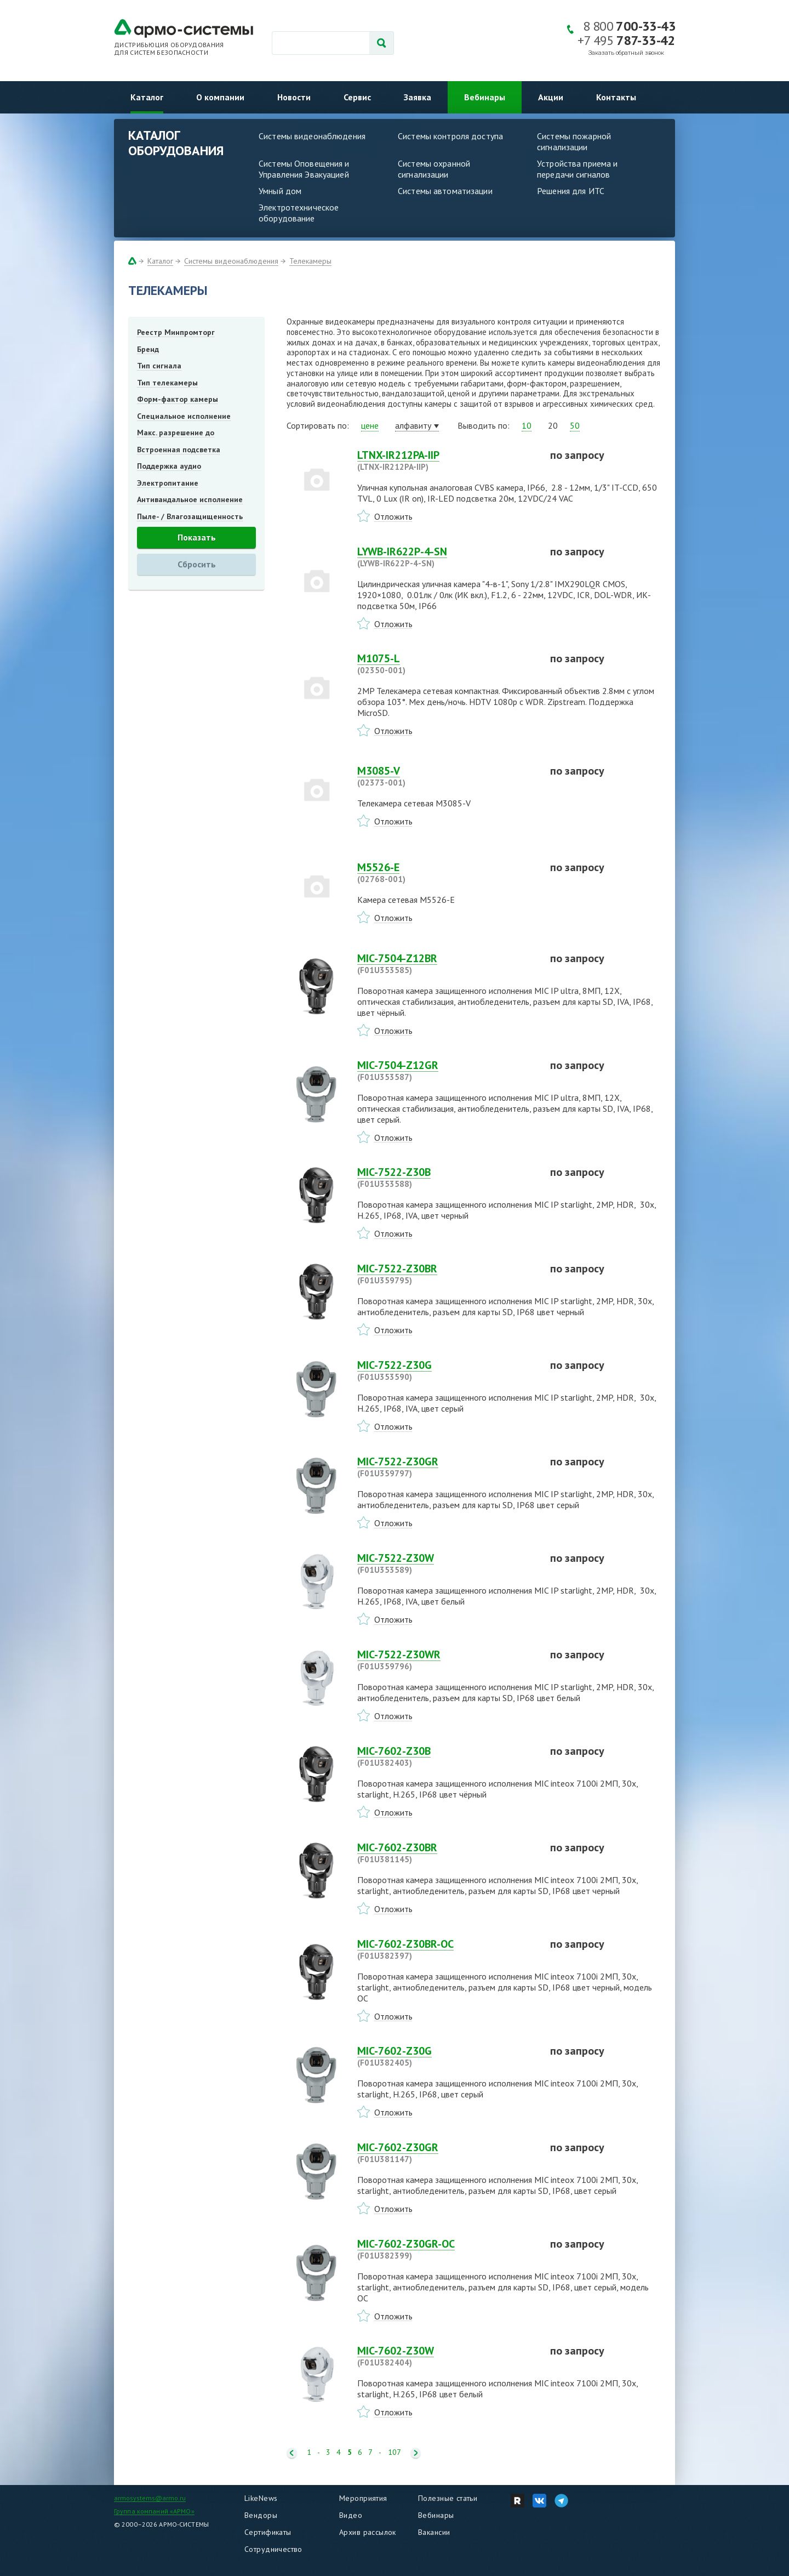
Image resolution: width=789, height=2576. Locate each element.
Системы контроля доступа (450, 135)
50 (575, 425)
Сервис (357, 97)
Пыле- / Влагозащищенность (190, 516)
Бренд (148, 349)
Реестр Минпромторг (176, 332)
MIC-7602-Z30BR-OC (447, 1949)
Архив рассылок (367, 2532)
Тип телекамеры (167, 383)
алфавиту (413, 425)
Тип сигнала (159, 366)
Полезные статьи (447, 2498)
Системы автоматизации (445, 190)
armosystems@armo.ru (150, 2498)
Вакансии (434, 2532)
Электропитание (167, 483)
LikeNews (260, 2498)
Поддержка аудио (169, 466)
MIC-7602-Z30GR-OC (447, 2249)
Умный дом (280, 190)
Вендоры (260, 2515)
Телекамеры (310, 261)
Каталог (146, 97)
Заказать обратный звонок (626, 52)
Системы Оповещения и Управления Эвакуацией (304, 169)
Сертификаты (267, 2532)
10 (526, 425)
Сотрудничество (273, 2549)
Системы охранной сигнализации (434, 169)
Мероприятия (363, 2498)
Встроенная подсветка (178, 449)
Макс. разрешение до (175, 432)
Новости (294, 97)
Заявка (417, 97)
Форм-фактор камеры (177, 399)
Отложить (393, 516)
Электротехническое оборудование (299, 213)
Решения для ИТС (570, 190)
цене (370, 425)
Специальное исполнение (184, 416)
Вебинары (484, 97)
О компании (220, 97)
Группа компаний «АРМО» (154, 2511)
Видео (350, 2515)
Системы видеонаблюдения (312, 135)
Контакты (616, 97)
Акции (550, 97)
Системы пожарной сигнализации (574, 141)
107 (394, 2452)
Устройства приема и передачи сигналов (577, 169)
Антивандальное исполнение (190, 499)
